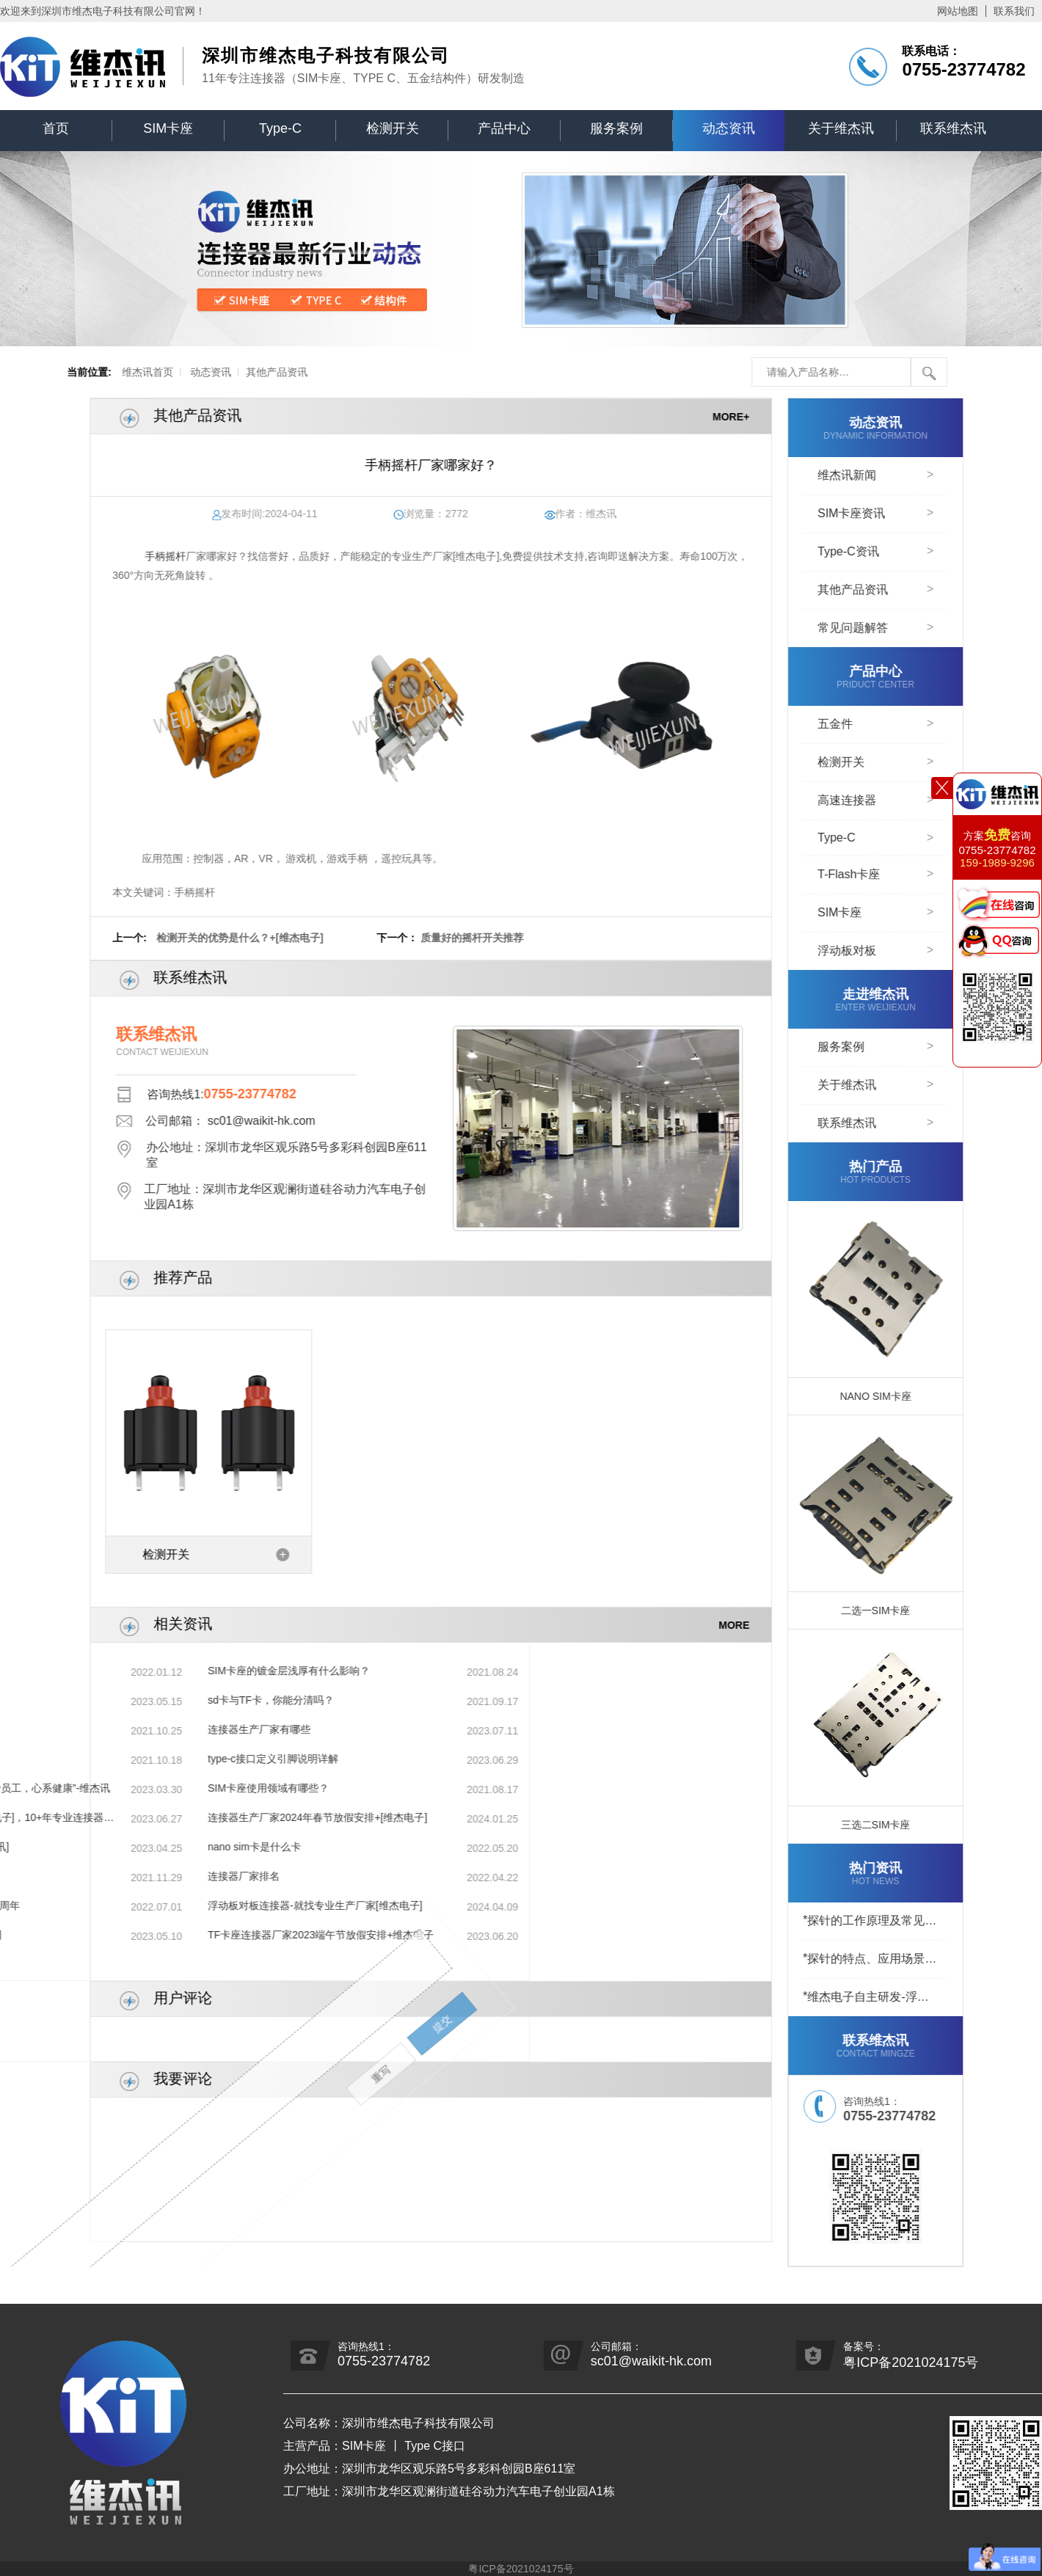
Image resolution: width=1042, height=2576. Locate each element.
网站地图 (957, 11)
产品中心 (504, 128)
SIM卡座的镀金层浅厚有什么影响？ (106, 1670)
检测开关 (392, 128)
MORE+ (773, 416)
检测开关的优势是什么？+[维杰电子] (282, 938)
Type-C (280, 128)
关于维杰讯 (841, 128)
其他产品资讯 (213, 372)
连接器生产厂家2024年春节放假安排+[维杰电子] (134, 1817)
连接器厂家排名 (61, 1876)
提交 (80, 1903)
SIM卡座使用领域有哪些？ (85, 1788)
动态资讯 (728, 128)
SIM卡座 (168, 128)
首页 (56, 128)
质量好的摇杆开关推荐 (514, 938)
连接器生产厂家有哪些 (76, 1729)
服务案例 (616, 128)
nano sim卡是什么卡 (71, 1847)
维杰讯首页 (83, 372)
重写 (69, 1982)
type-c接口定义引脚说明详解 (90, 1759)
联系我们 (1014, 11)
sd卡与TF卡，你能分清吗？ (88, 1700)
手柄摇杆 (206, 556)
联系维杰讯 (953, 128)
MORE (776, 1624)
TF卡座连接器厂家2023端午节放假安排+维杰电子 (138, 1935)
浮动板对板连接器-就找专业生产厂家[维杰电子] (132, 1905)
